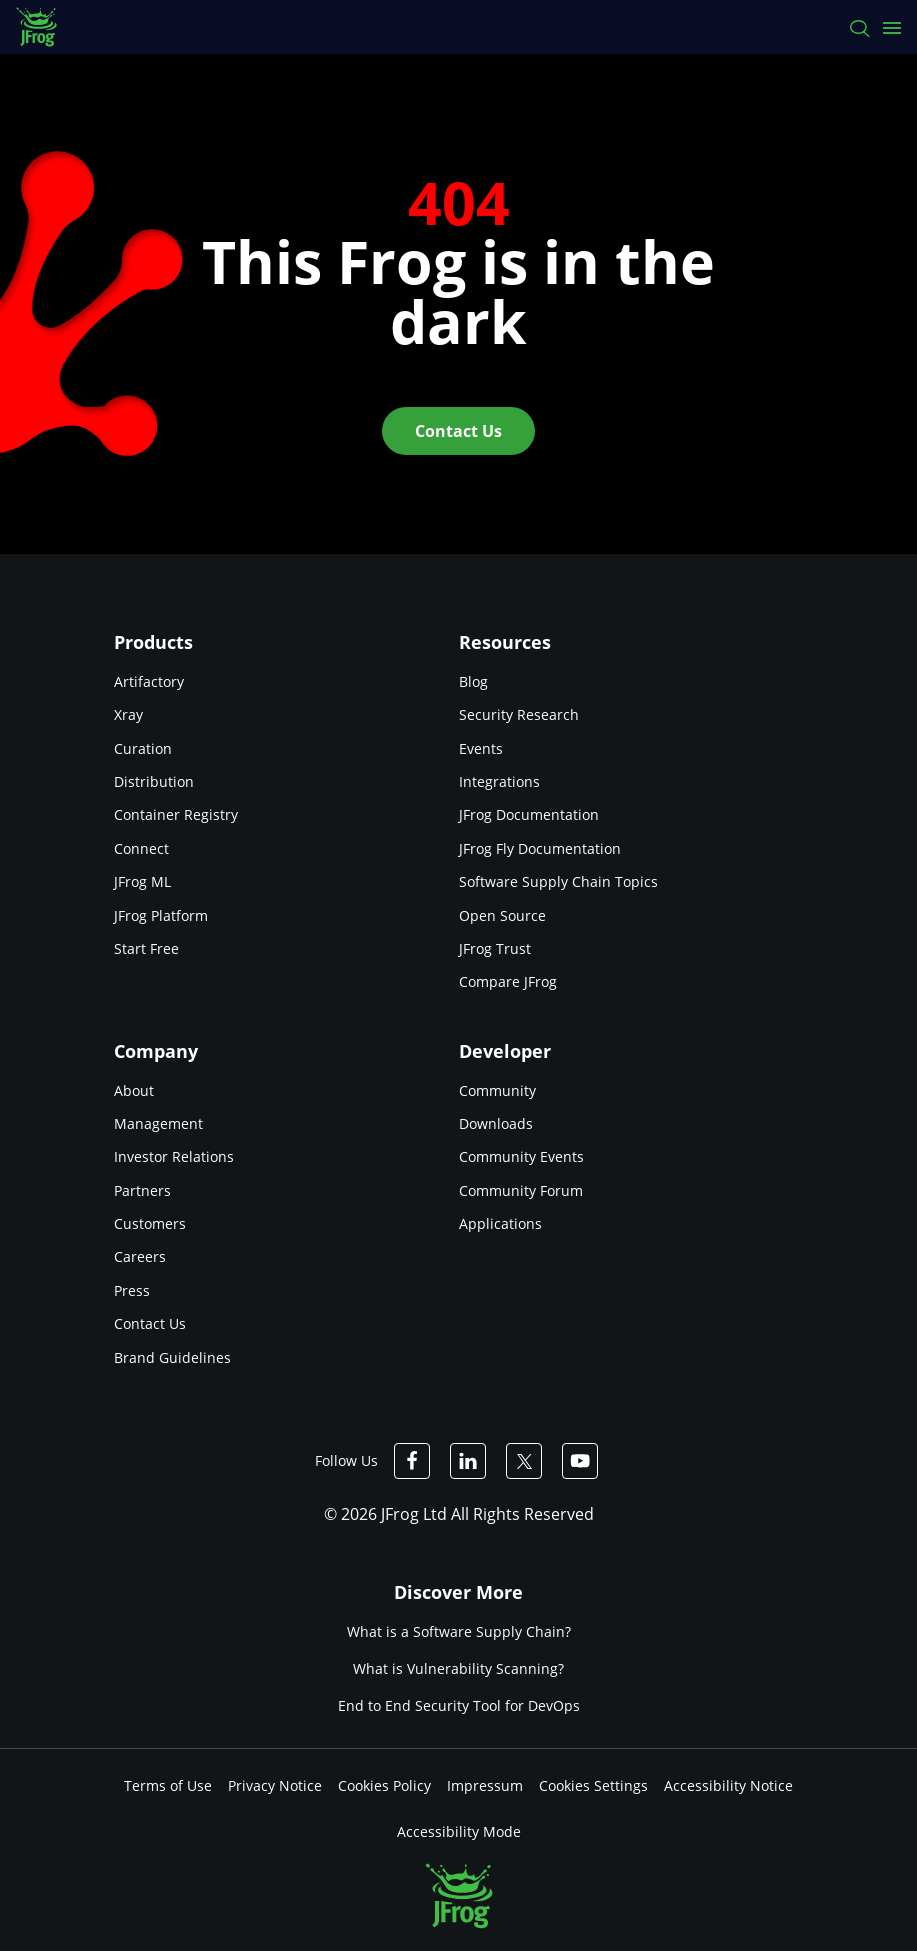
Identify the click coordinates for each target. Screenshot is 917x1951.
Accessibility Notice (728, 1785)
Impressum (485, 1785)
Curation (143, 748)
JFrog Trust (495, 948)
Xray (128, 714)
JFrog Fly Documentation (540, 848)
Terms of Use (168, 1785)
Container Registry (176, 814)
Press (132, 1290)
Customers (150, 1223)
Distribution (154, 781)
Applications (500, 1223)
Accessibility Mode (459, 1831)
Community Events (521, 1156)
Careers (140, 1256)
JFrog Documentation (529, 814)
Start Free (146, 948)
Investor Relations (174, 1156)
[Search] (858, 27)
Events (481, 748)
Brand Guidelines (172, 1357)
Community (497, 1090)
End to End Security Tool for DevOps (459, 1706)
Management (158, 1123)
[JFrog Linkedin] (468, 1461)
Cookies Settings (593, 1785)
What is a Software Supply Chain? (459, 1631)
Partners (142, 1190)
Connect (141, 848)
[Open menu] (892, 27)
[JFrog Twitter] (524, 1461)
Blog (473, 681)
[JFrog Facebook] (412, 1461)
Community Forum (521, 1190)
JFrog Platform (161, 915)
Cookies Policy (384, 1785)
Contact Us (150, 1323)
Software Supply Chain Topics (558, 881)
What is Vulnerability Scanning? (458, 1668)
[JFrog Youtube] (580, 1461)
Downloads (496, 1123)
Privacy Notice (275, 1785)
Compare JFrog (508, 981)
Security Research (519, 714)
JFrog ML (142, 881)
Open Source (502, 915)
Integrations (499, 781)
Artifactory (149, 681)
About (134, 1090)
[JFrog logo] (46, 27)
